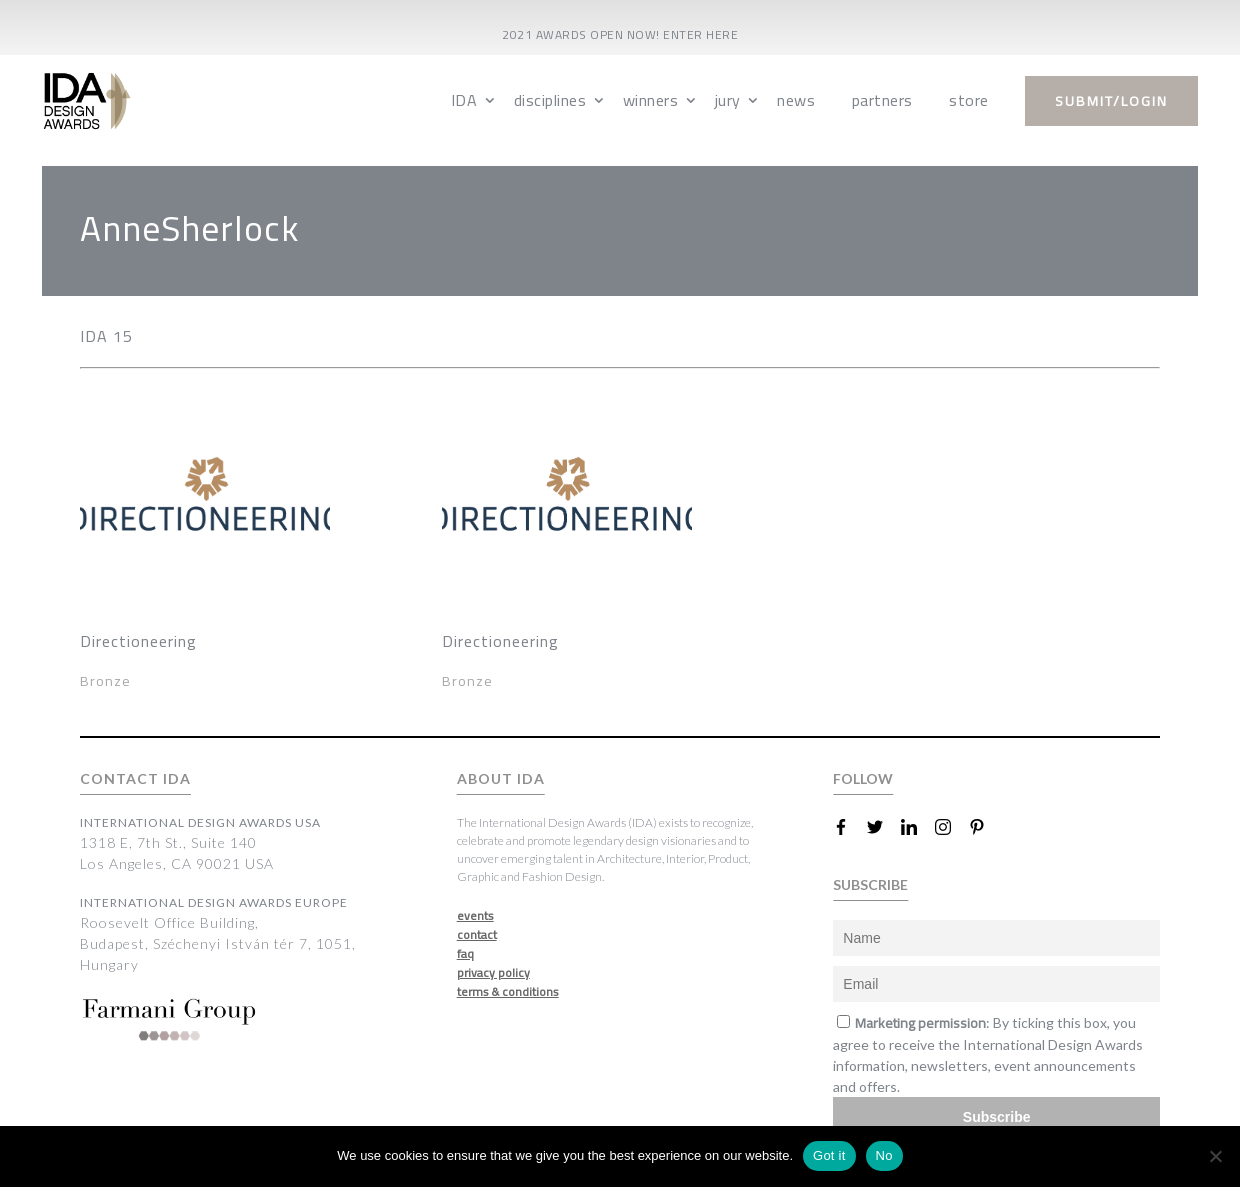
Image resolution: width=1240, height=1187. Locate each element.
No (884, 1155)
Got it (829, 1155)
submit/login (1111, 101)
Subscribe (997, 1117)
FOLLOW (863, 778)
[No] (1215, 1156)
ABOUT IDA (501, 778)
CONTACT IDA (135, 778)
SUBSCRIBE (870, 884)
